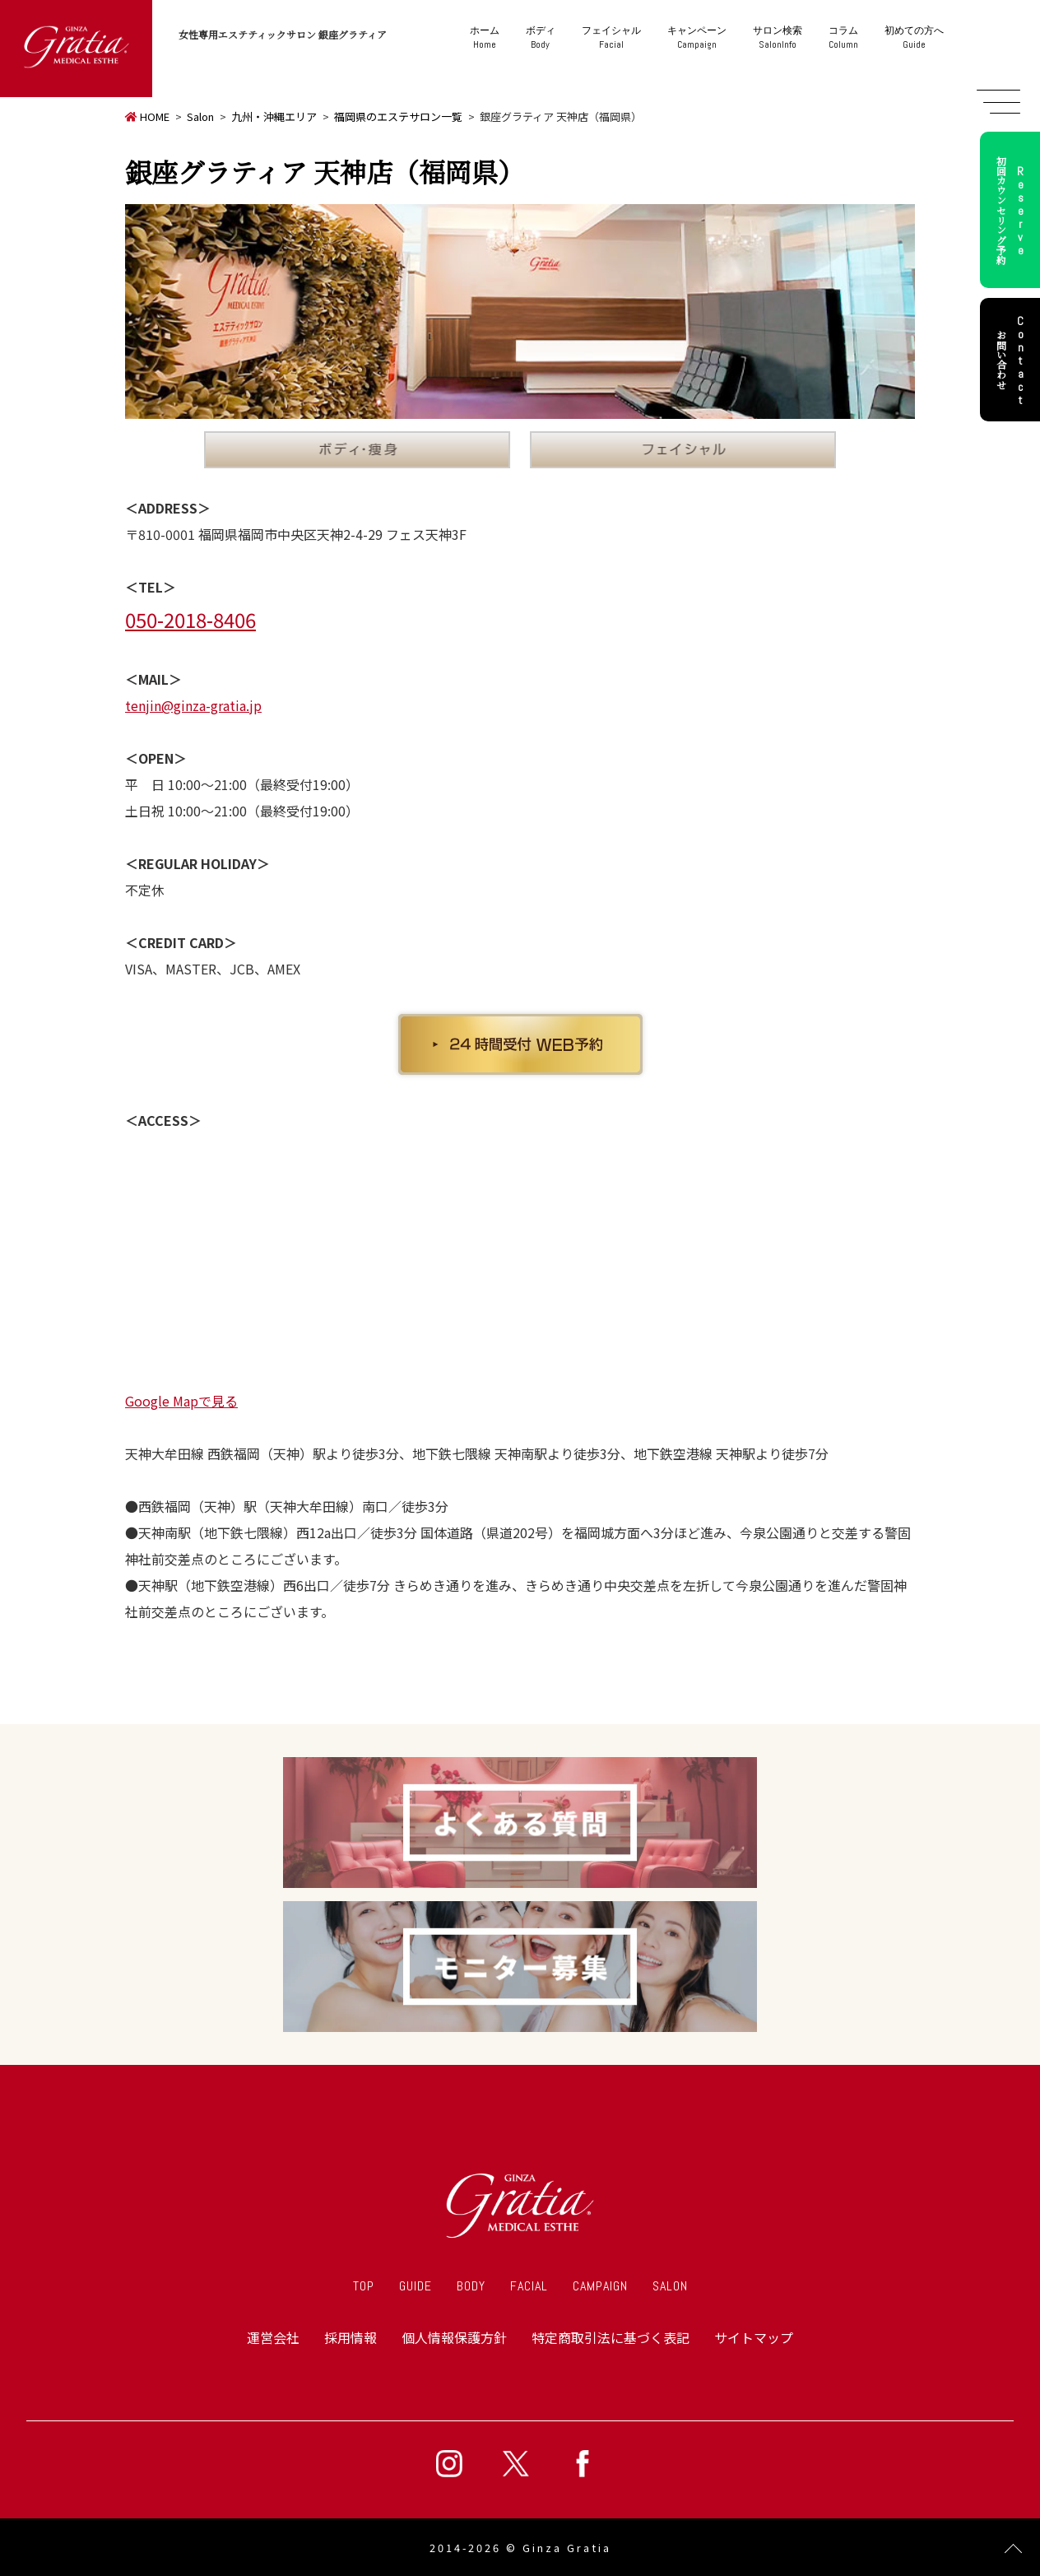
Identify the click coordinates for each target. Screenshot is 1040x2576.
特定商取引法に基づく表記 (610, 2337)
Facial (611, 37)
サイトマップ (753, 2337)
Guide (914, 37)
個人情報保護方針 (454, 2337)
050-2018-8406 (190, 619)
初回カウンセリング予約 (1013, 210)
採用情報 (350, 2337)
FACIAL (529, 2286)
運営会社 (273, 2337)
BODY (471, 2286)
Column (843, 37)
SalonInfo (777, 37)
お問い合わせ (1013, 359)
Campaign (697, 37)
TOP (363, 2286)
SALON (670, 2286)
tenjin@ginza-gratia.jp (193, 705)
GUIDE (415, 2286)
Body (540, 37)
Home (484, 37)
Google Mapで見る (181, 1401)
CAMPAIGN (600, 2286)
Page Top (1013, 2549)
